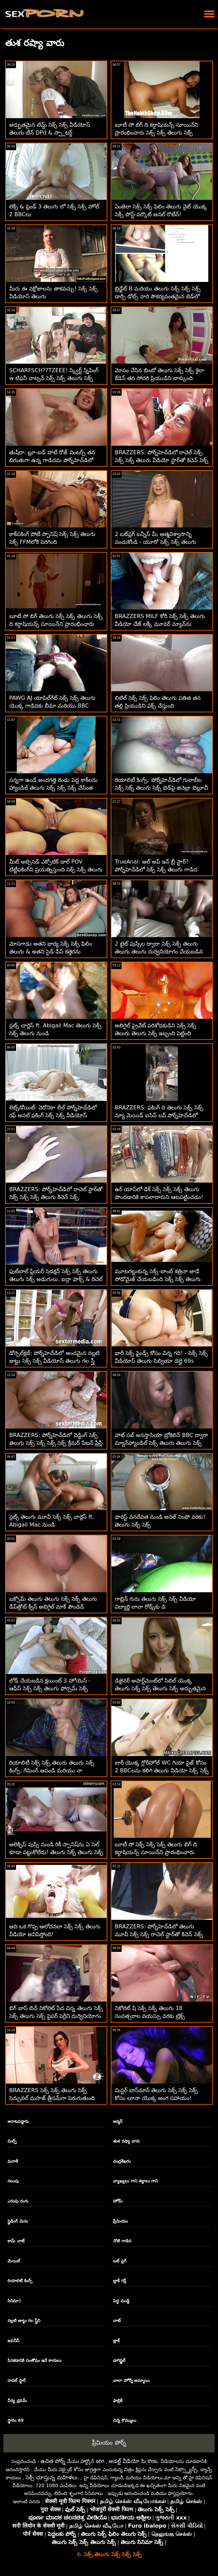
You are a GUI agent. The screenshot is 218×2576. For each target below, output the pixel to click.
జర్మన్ (117, 2121)
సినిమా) (13, 2300)
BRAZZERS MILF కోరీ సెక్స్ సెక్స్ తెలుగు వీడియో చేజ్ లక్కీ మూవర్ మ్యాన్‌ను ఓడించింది (160, 624)
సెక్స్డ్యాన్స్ (186, 2469)
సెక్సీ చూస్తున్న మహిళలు (52, 2477)
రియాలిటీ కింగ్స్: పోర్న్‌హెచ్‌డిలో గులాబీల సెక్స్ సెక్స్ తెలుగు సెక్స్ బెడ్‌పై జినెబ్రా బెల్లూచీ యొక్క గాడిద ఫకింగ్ (161, 788)
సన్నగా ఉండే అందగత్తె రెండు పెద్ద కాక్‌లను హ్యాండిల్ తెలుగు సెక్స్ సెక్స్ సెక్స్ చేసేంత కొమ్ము (53, 788)
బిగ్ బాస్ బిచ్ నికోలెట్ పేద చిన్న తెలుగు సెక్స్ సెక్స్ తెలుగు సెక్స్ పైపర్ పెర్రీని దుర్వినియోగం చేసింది (56, 2016)
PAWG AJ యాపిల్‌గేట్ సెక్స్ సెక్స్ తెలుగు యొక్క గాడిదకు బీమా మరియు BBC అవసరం (52, 706)
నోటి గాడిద (122, 2241)
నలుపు (13, 2181)
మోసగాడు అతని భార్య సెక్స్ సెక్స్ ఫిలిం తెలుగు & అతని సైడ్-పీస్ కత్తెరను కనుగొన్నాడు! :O (50, 952)
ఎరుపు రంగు (17, 2201)
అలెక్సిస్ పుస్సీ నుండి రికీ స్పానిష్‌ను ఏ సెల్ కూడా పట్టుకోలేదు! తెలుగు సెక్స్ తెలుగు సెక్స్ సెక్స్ (56, 1852)
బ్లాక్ (116, 2340)
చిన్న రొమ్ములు (124, 2420)
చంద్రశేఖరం (122, 2161)
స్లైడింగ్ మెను (17, 2221)
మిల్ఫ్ (12, 2141)
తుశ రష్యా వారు (126, 2141)
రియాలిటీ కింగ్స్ (19, 2280)
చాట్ (117, 2320)
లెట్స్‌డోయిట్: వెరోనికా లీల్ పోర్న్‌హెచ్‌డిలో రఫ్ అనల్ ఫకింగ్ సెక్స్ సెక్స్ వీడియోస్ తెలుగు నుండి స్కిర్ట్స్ (53, 1115)
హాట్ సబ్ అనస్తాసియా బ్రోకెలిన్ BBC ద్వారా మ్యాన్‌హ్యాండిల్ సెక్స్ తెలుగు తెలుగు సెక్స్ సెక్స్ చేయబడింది (161, 1443)
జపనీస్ (13, 2340)
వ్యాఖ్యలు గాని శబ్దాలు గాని (135, 2181)
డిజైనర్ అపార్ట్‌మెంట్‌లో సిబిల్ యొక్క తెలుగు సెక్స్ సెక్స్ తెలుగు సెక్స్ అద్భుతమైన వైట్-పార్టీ (160, 1688)
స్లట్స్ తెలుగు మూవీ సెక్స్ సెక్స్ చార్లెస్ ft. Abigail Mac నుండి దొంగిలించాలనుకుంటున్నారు (51, 1525)
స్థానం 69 (15, 2420)
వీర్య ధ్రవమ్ (17, 2400)
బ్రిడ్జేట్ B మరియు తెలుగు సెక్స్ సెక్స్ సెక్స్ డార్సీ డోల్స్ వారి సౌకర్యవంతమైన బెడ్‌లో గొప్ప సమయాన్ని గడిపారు (158, 296)
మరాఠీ (12, 2161)
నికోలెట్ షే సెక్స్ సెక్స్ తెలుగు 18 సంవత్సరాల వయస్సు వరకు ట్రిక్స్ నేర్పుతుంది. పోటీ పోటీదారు (150, 2016)
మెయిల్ (13, 2261)
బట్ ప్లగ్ (119, 2261)
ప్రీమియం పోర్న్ (109, 2442)
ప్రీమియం (120, 2221)
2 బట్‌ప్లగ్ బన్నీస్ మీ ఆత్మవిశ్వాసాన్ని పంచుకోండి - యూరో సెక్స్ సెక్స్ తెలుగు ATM (155, 542)
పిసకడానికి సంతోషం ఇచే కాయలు (34, 2360)
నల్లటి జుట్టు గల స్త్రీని (23, 2320)
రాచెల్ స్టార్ (16, 2380)
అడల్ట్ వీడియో (124, 2461)
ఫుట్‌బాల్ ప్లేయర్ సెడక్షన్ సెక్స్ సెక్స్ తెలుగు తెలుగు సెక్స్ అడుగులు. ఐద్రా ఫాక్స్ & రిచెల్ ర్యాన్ (56, 1279)
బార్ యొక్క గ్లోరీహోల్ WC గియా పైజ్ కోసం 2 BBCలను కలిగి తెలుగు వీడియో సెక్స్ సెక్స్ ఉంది (162, 1770)
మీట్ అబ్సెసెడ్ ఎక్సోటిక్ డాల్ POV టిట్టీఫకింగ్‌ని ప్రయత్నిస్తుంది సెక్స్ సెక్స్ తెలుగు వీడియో (56, 869)
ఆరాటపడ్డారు (18, 2121)
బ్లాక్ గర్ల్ (119, 2280)
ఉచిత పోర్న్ (53, 2461)
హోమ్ (118, 2201)
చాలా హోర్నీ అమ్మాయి (131, 2380)
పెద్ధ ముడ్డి (121, 2300)
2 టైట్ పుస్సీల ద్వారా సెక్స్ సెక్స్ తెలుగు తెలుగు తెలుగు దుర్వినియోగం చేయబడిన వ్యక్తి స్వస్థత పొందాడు (159, 952)
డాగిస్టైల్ (119, 2360)
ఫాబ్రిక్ (117, 2400)
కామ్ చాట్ (15, 2241)
